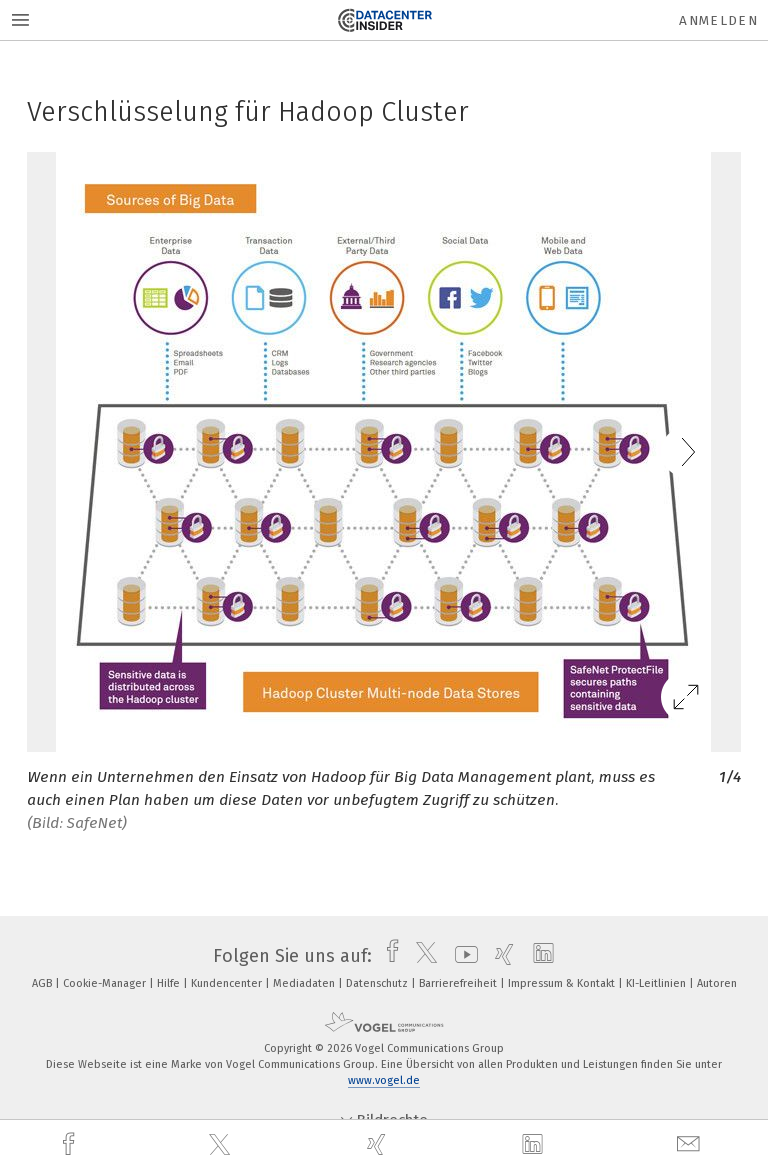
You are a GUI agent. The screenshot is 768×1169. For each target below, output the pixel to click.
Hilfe (170, 983)
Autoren (717, 983)
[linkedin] (535, 1145)
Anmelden (718, 20)
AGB (43, 983)
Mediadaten (305, 983)
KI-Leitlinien (657, 983)
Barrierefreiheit (459, 983)
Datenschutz (378, 983)
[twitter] (222, 1145)
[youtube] (461, 956)
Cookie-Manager (106, 983)
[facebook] (71, 1144)
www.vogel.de (384, 1080)
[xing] (379, 1144)
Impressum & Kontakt (563, 983)
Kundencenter (228, 983)
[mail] (691, 1144)
